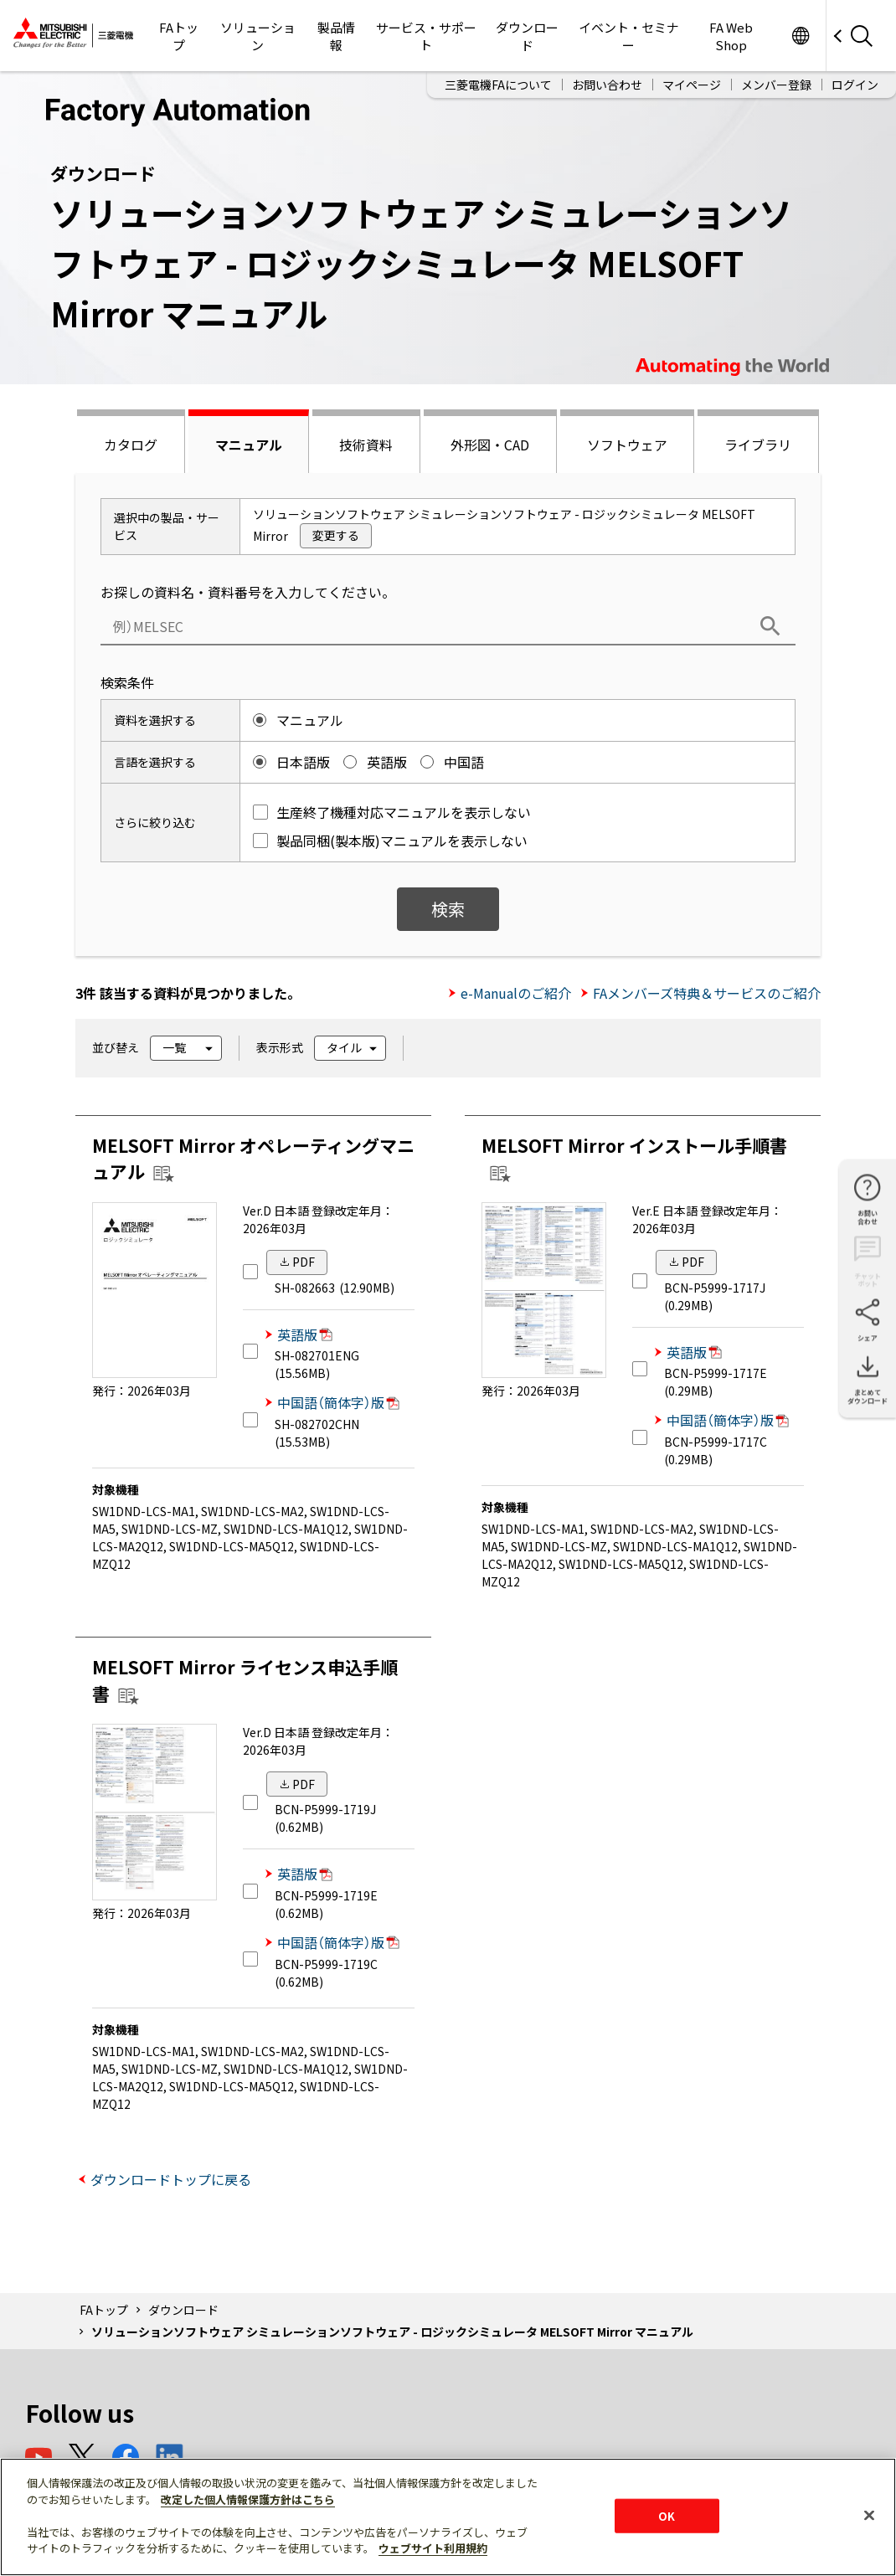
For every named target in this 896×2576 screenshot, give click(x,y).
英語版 (304, 1334)
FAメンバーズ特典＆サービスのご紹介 (707, 993)
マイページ (691, 84)
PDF (303, 1261)
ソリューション (258, 36)
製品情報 (336, 36)
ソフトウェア (627, 444)
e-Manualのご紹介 (516, 993)
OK (666, 2515)
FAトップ (178, 36)
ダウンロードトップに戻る (170, 2179)
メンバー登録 (776, 84)
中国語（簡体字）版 (338, 1402)
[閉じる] (869, 2514)
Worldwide (800, 35)
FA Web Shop (731, 36)
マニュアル (248, 444)
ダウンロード (527, 36)
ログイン (855, 84)
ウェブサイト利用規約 (432, 2548)
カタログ (130, 444)
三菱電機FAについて (498, 84)
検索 (448, 909)
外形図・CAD (490, 444)
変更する (335, 535)
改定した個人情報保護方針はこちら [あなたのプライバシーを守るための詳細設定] (248, 2499)
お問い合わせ (607, 84)
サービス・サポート (426, 36)
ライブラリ (757, 444)
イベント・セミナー (629, 36)
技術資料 (366, 444)
